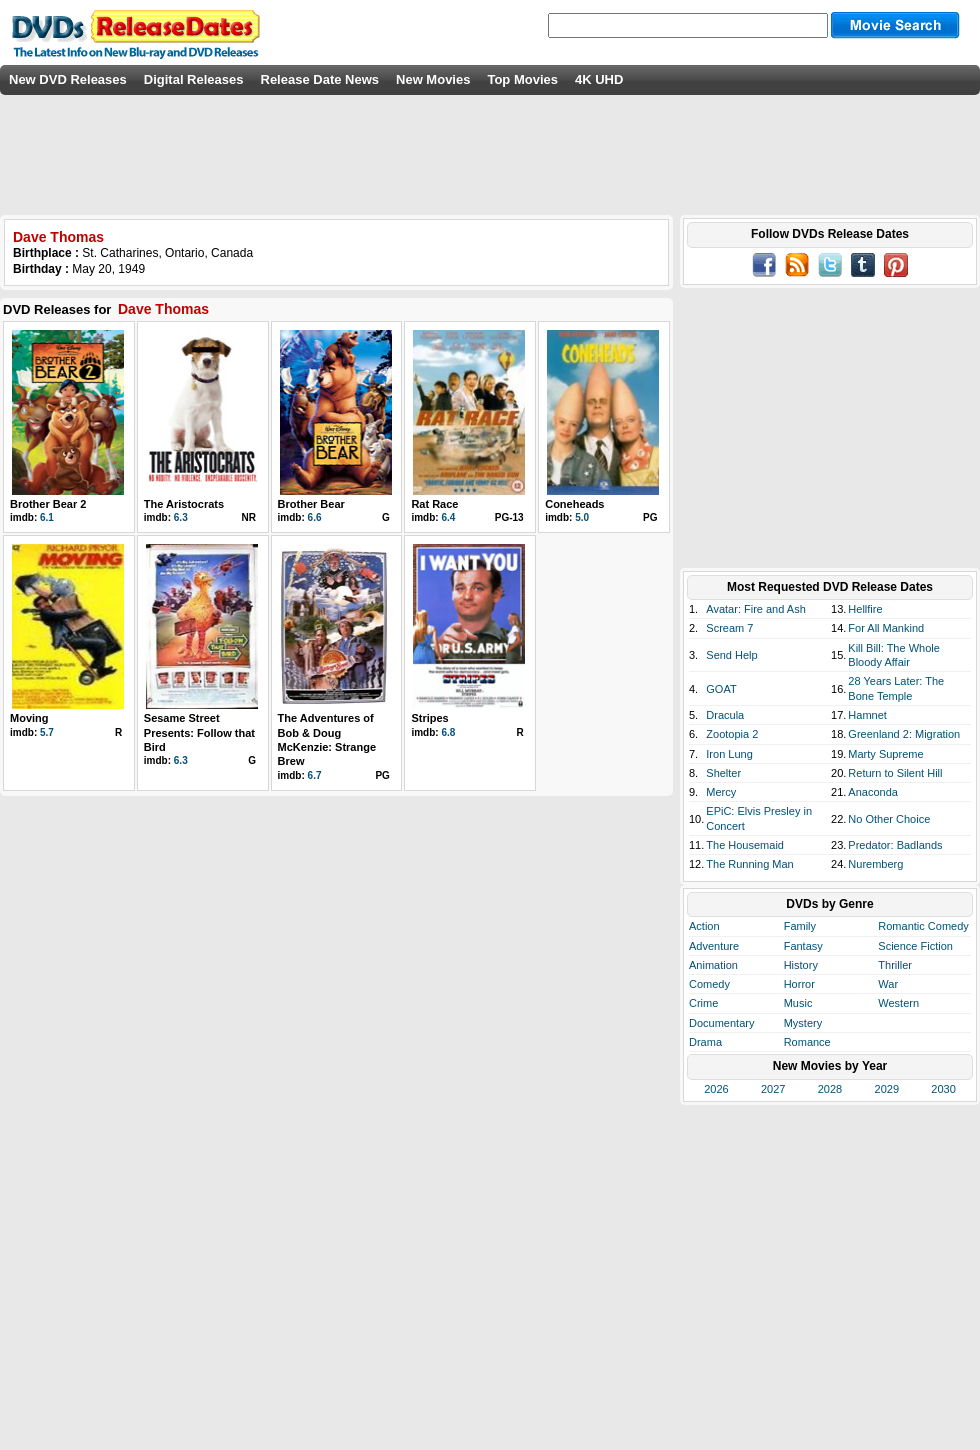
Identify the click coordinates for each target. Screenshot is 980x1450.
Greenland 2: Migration (904, 734)
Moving (29, 718)
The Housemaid (745, 845)
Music (798, 1003)
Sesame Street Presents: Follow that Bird (199, 732)
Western (898, 1003)
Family (800, 926)
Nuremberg (875, 864)
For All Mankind (886, 628)
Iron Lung (729, 754)
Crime (703, 1003)
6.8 (448, 732)
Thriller (895, 965)
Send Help (731, 655)
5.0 (582, 517)
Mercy (721, 792)
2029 (887, 1089)
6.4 (448, 517)
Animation (713, 965)
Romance (807, 1042)
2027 (773, 1089)
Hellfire (865, 609)
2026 (716, 1089)
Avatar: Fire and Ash (755, 609)
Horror (799, 984)
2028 (830, 1089)
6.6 (315, 517)
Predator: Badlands (895, 845)
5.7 (47, 732)
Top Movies (522, 79)
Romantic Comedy (923, 926)
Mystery (803, 1023)
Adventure (714, 946)
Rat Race (434, 504)
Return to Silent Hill (895, 773)
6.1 (47, 517)
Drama (705, 1042)
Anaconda (873, 792)
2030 (943, 1089)
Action (704, 926)
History (801, 965)
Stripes (429, 718)
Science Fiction (915, 946)
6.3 (181, 517)
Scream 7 (729, 628)
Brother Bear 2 (48, 504)
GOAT (721, 689)
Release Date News (320, 79)
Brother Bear (311, 504)
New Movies (433, 79)
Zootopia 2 (732, 734)
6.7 (315, 775)
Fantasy (803, 946)
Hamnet (867, 715)
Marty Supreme (885, 754)
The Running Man (749, 864)
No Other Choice (889, 819)
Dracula (725, 715)
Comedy (709, 984)
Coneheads (574, 504)
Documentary (721, 1023)
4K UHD (599, 79)
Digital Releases (194, 79)
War (888, 984)
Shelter (723, 773)
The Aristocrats (184, 504)
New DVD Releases (68, 79)
